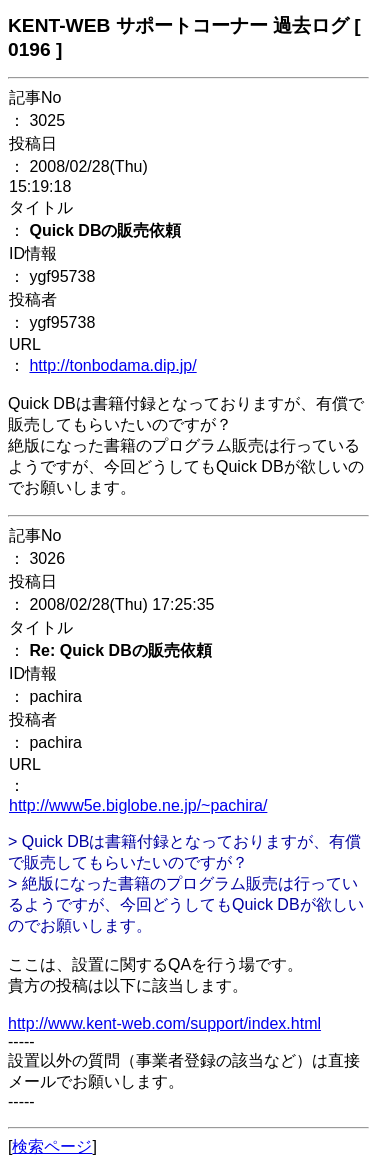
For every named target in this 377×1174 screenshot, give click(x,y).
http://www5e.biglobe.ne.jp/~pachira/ (138, 805)
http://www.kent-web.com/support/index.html (164, 1023)
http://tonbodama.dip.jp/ (112, 365)
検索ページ (52, 1146)
